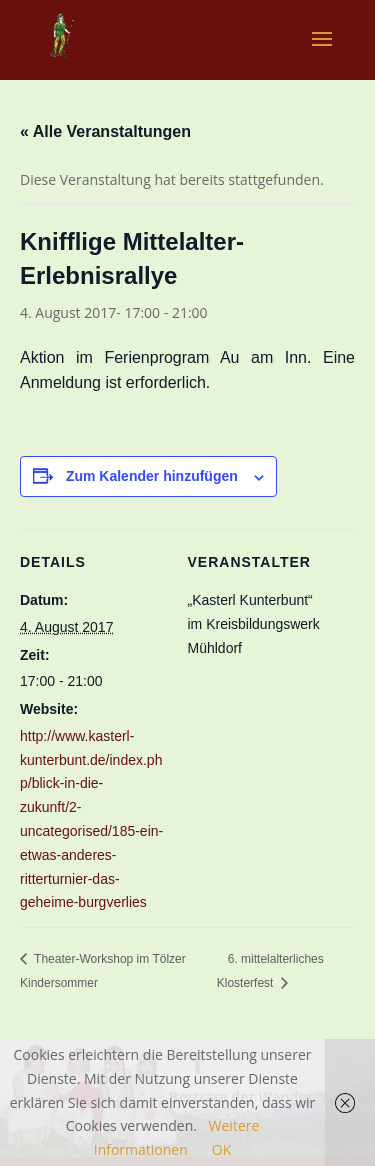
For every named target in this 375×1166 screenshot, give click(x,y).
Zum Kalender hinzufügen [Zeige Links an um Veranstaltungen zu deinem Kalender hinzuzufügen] (152, 476)
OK (221, 1149)
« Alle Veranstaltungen (105, 131)
